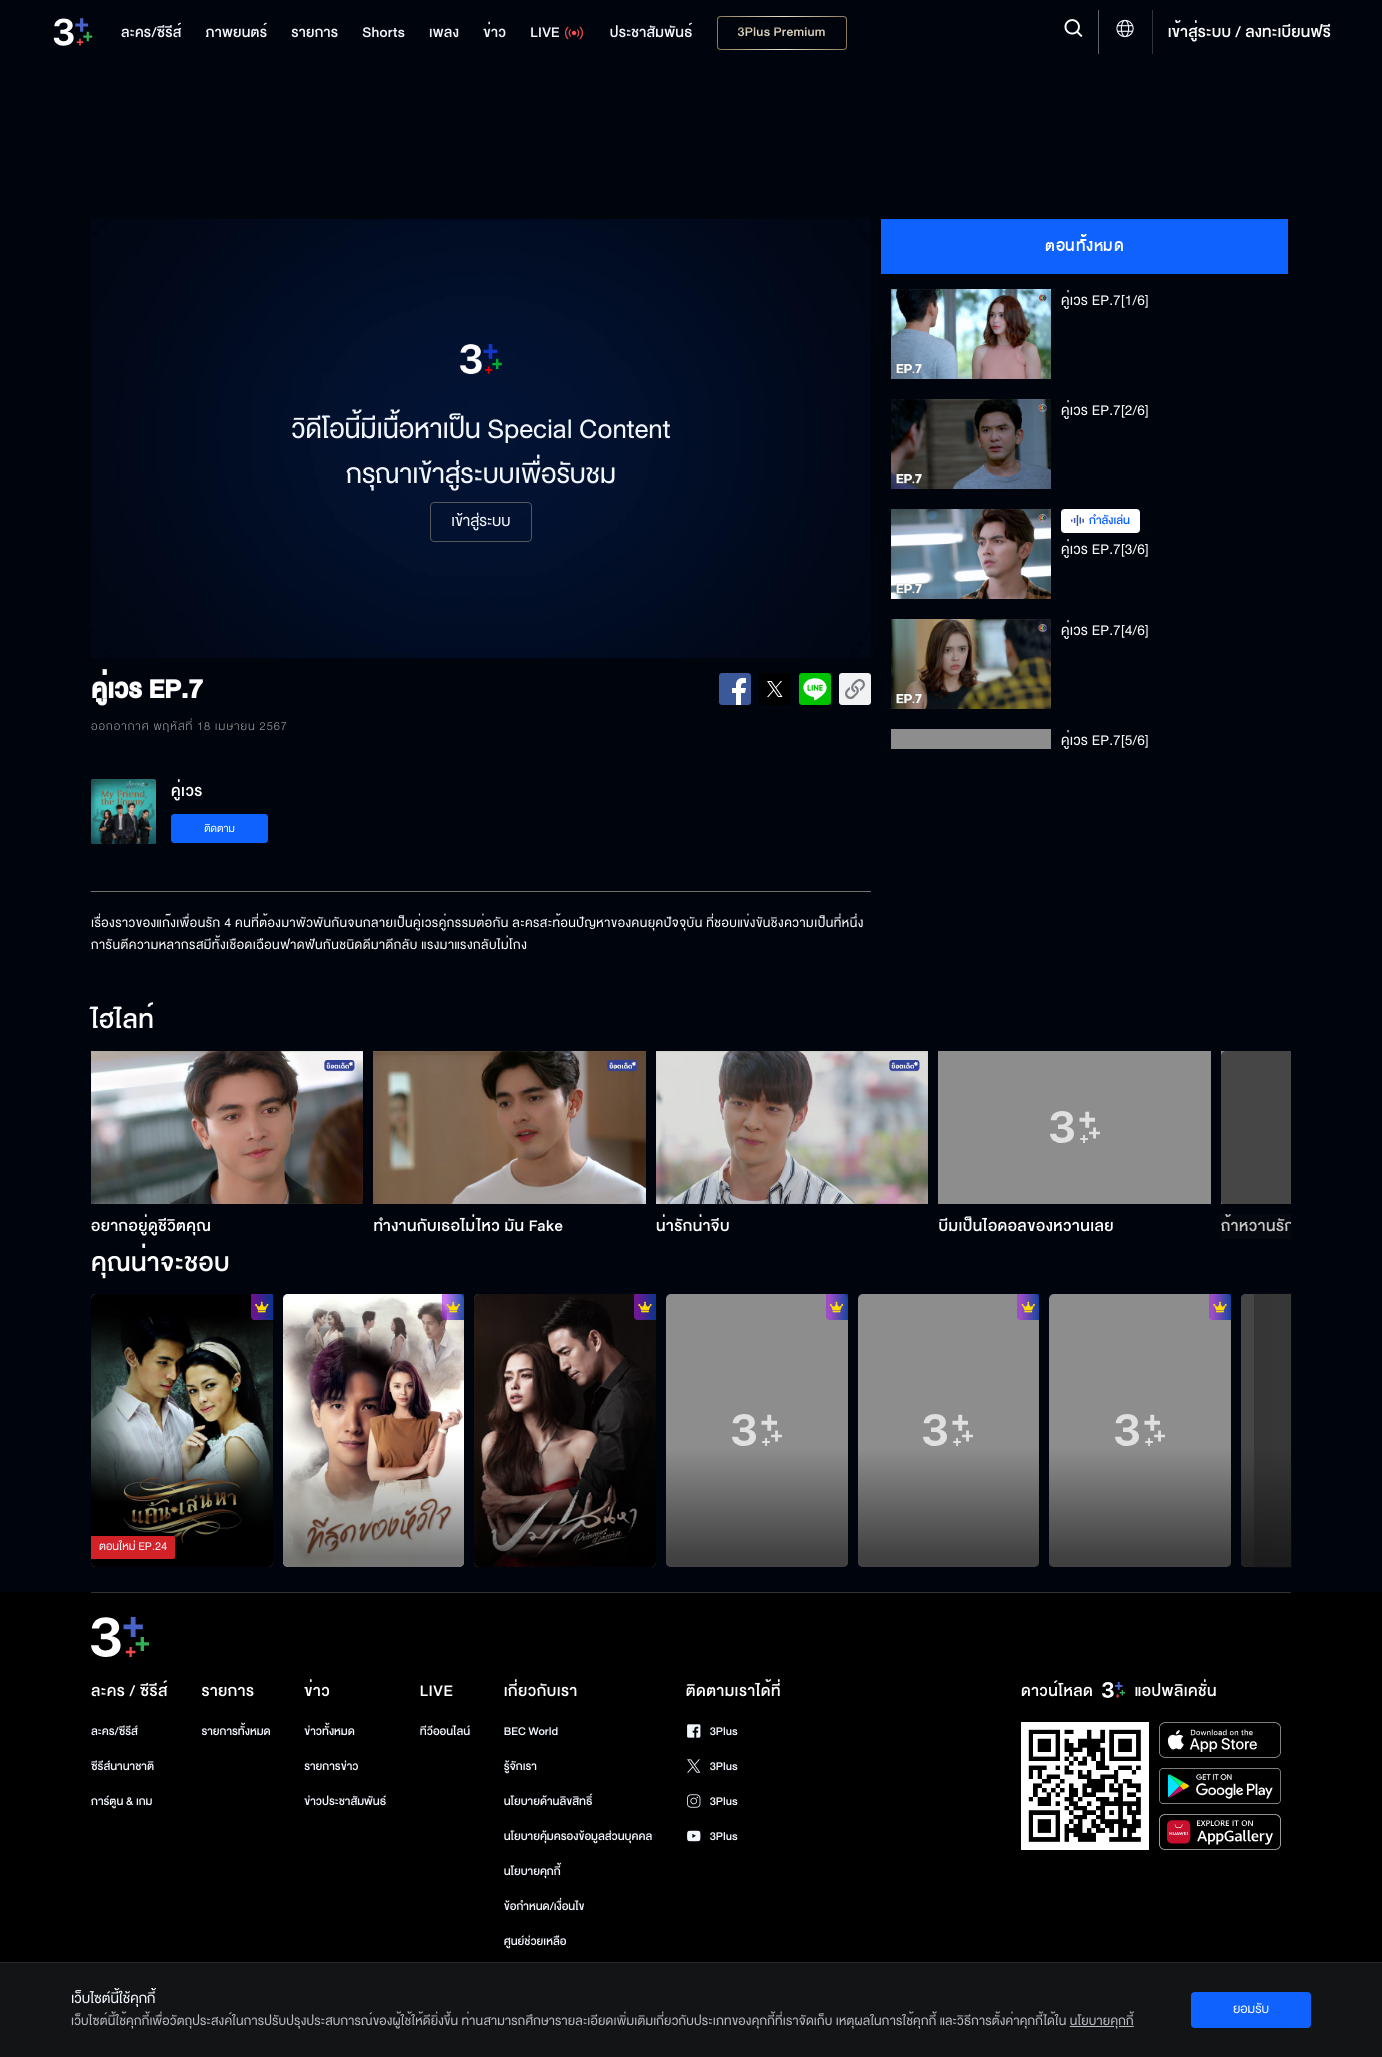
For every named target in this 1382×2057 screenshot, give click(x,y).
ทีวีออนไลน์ (445, 1731)
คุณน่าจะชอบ (160, 1264)
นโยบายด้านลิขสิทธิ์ (548, 1801)
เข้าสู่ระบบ (480, 522)
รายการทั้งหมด (235, 1731)
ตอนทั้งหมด (1084, 246)
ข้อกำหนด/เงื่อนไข (544, 1906)
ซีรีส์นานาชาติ (122, 1766)
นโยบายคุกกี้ (532, 1871)
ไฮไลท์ (122, 1021)
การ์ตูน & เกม (122, 1801)
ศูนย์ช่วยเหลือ (535, 1941)
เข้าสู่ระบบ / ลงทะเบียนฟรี (1249, 32)
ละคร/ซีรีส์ (114, 1731)
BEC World (531, 1731)
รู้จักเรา (520, 1766)
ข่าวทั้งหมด (329, 1731)
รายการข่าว (331, 1766)
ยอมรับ (1251, 2009)
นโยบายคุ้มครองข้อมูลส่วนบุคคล (578, 1836)
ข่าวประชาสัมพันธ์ (345, 1801)
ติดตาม (219, 828)
